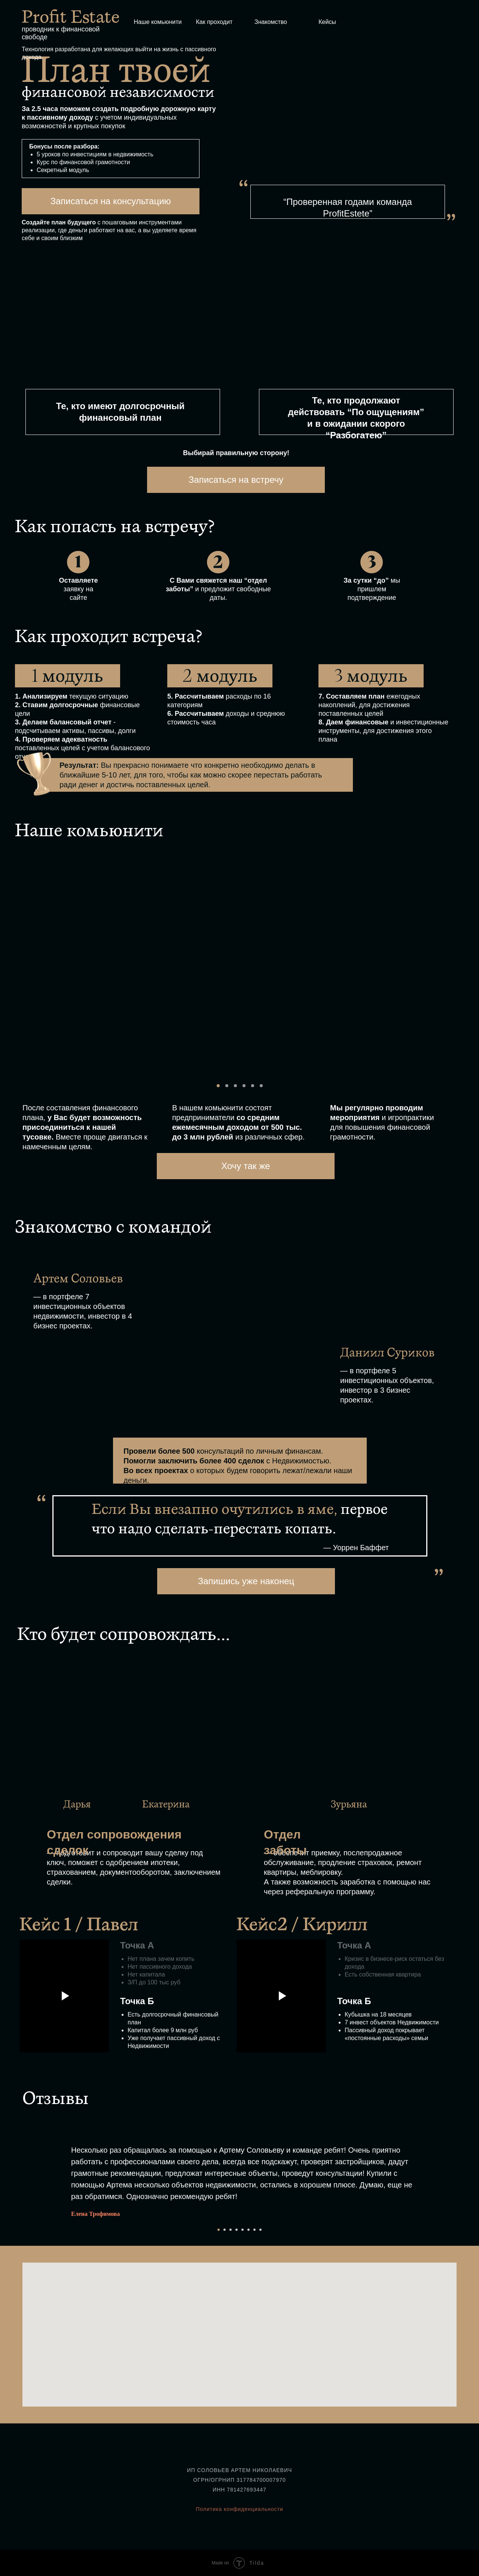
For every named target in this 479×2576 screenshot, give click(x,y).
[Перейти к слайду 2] (224, 2230)
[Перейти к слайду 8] (260, 2230)
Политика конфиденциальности (239, 2509)
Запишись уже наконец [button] (246, 1581)
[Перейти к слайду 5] (242, 2230)
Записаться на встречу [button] (236, 480)
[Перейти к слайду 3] (230, 2230)
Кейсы (327, 22)
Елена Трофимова (95, 2214)
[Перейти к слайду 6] (248, 2230)
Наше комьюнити (157, 22)
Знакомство (270, 22)
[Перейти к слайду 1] (218, 2230)
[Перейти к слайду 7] (254, 2230)
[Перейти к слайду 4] (236, 2230)
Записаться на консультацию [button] (110, 201)
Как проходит (214, 22)
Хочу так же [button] (245, 1166)
